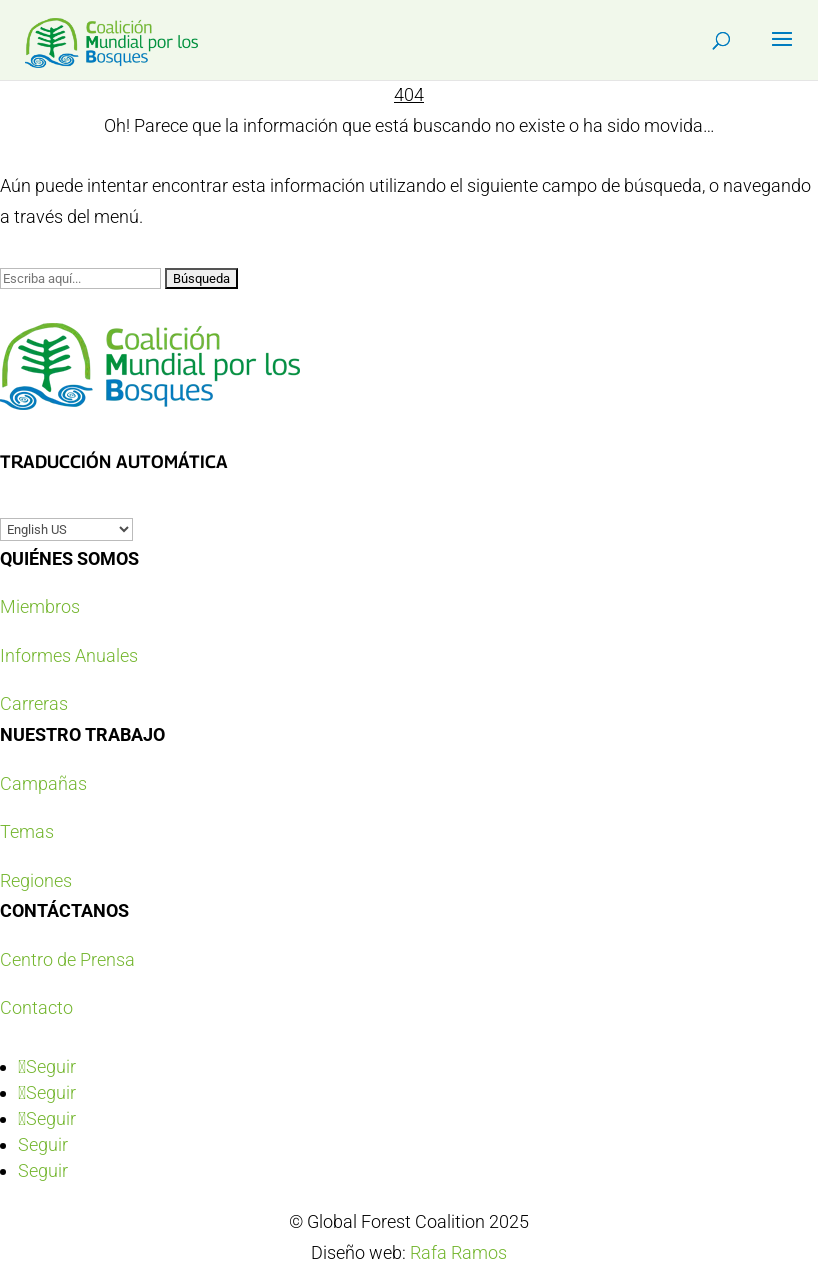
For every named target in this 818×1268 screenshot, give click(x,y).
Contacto (36, 1007)
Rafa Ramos (458, 1252)
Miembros (40, 606)
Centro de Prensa (67, 959)
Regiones (36, 880)
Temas (27, 831)
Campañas (43, 783)
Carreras (34, 703)
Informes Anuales (69, 655)
